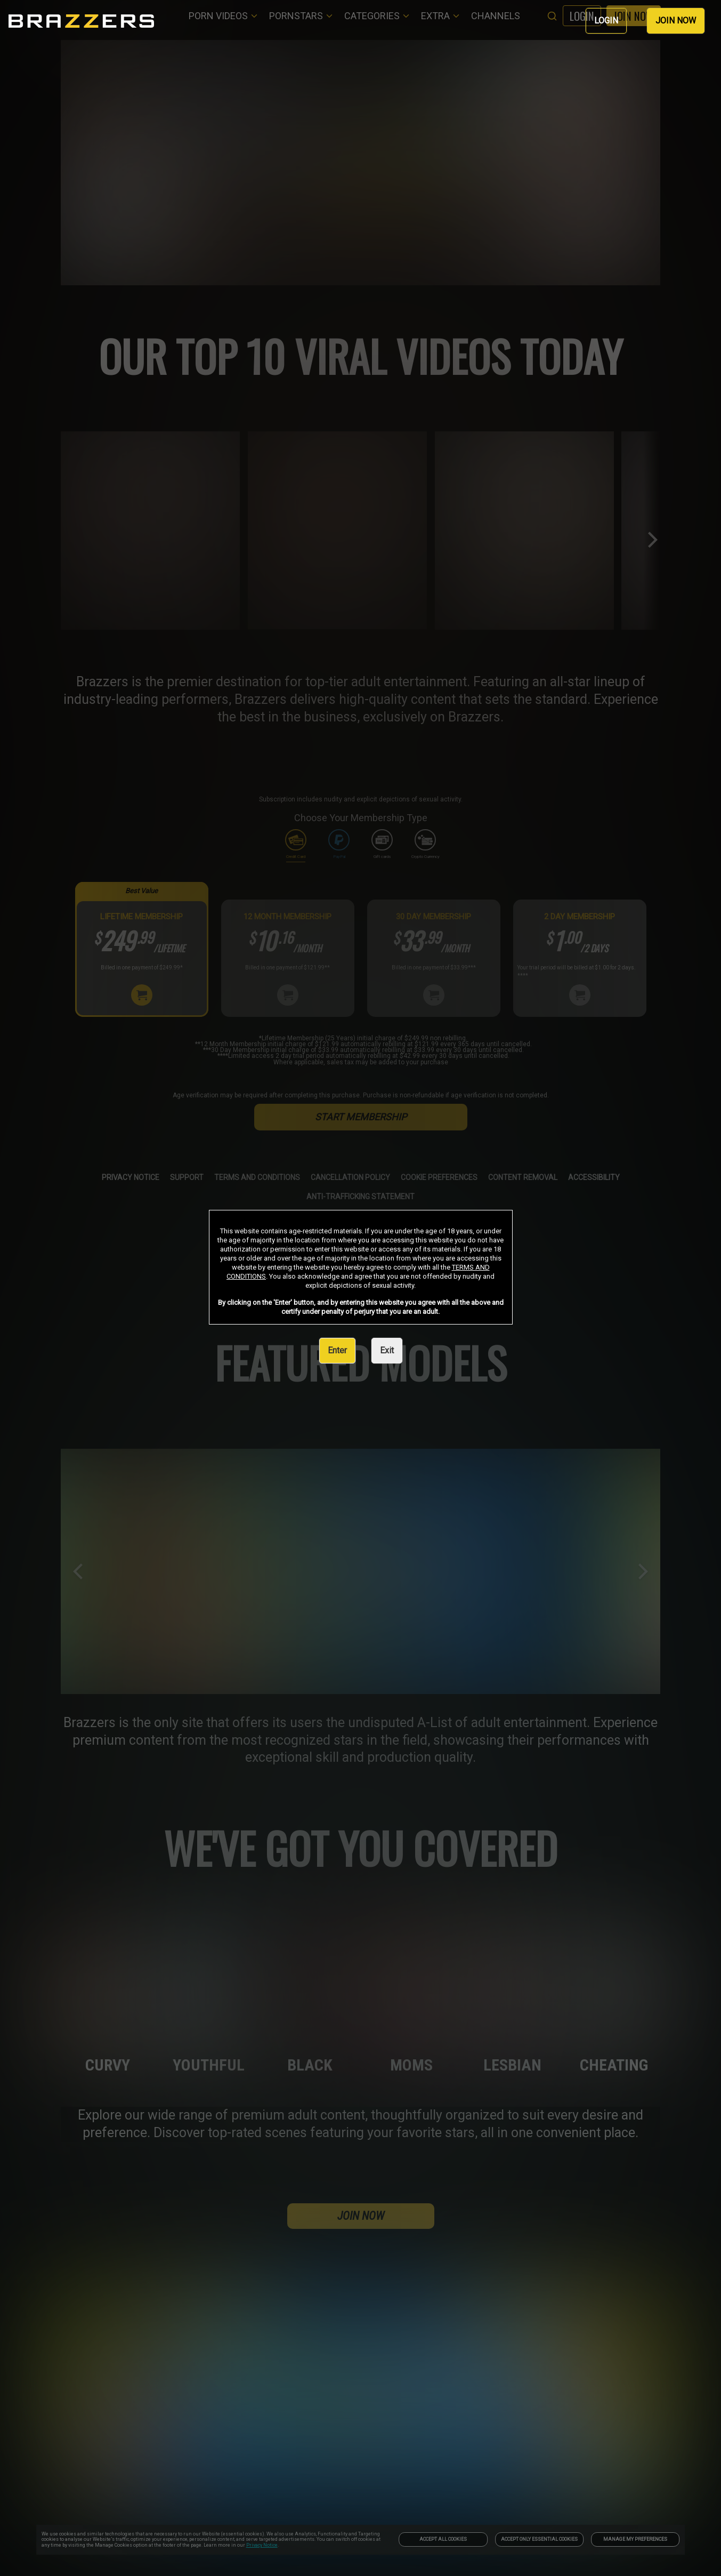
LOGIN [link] (606, 20)
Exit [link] (387, 1350)
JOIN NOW (675, 20)
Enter (337, 1350)
